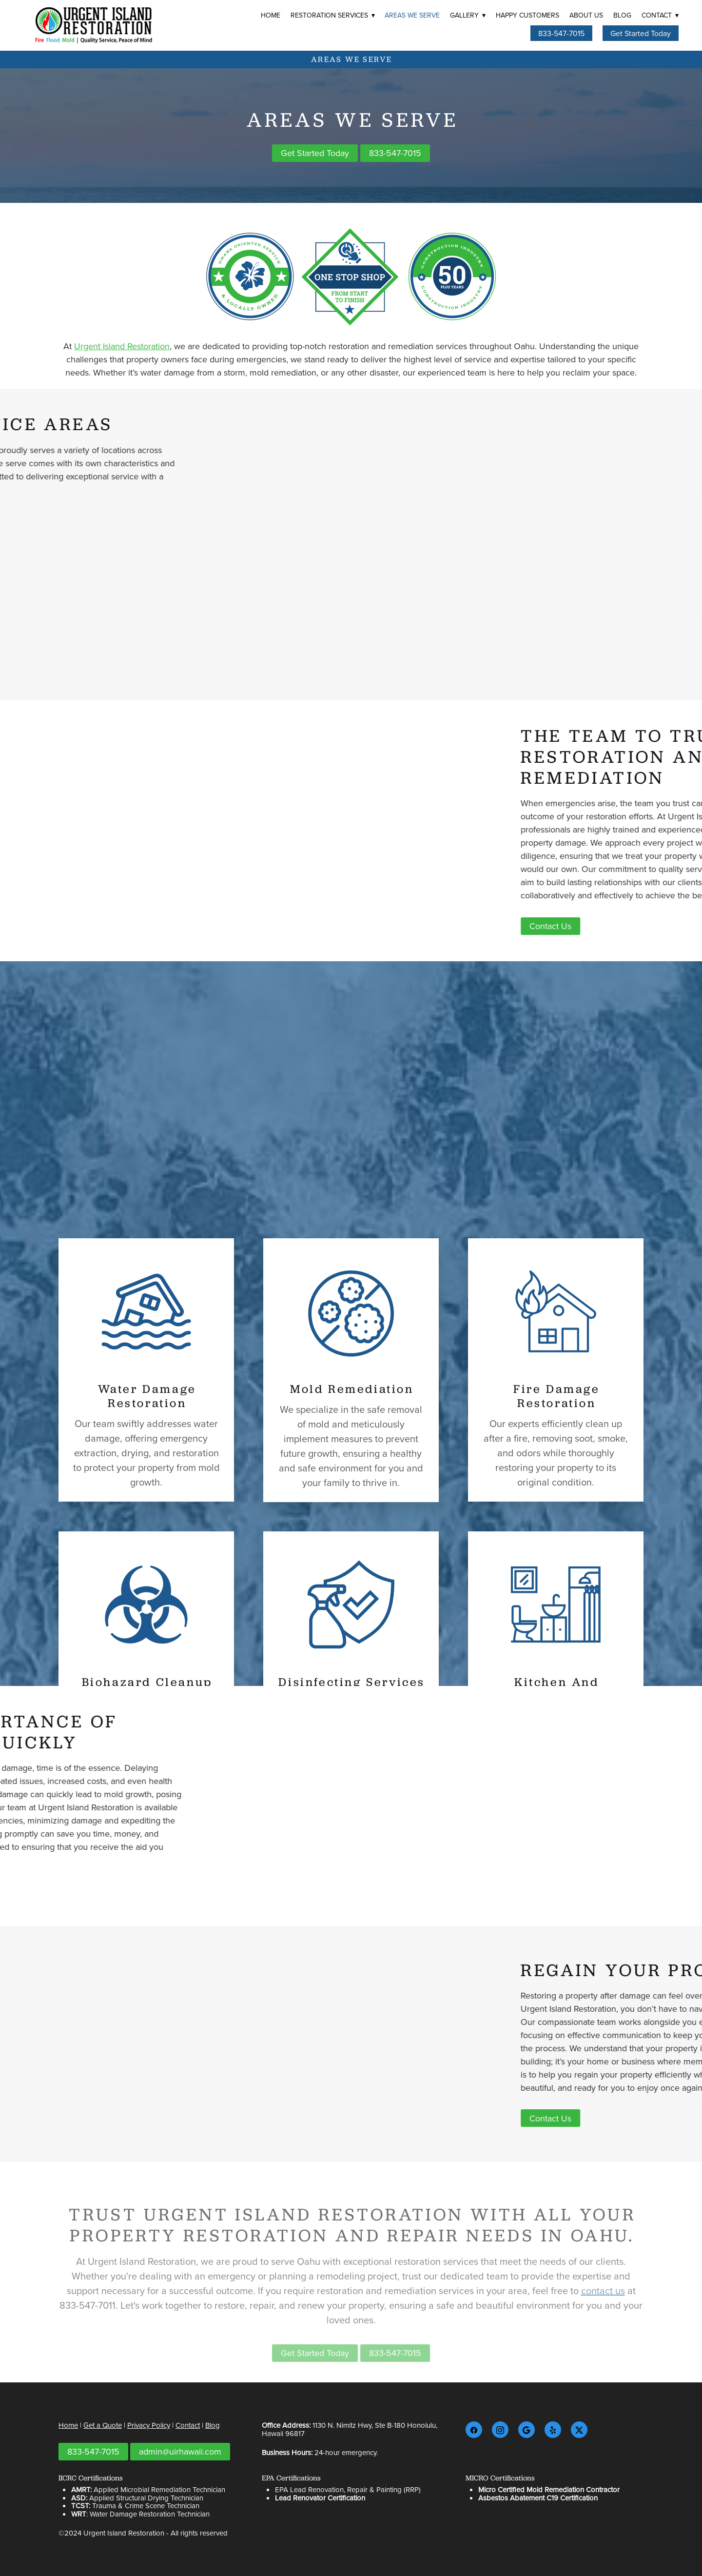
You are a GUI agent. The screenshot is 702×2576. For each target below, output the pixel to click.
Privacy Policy (148, 2425)
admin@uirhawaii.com (180, 2451)
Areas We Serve (412, 15)
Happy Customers (527, 15)
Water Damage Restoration (147, 1469)
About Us (586, 15)
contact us (603, 2303)
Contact (660, 15)
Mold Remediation (352, 1462)
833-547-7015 (561, 33)
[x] (579, 2429)
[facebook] (474, 2429)
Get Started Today (640, 33)
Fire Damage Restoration (556, 1469)
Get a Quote (102, 2425)
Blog (622, 15)
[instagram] (500, 2429)
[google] (526, 2429)
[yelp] (553, 2429)
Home (270, 15)
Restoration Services (333, 15)
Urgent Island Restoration (122, 346)
